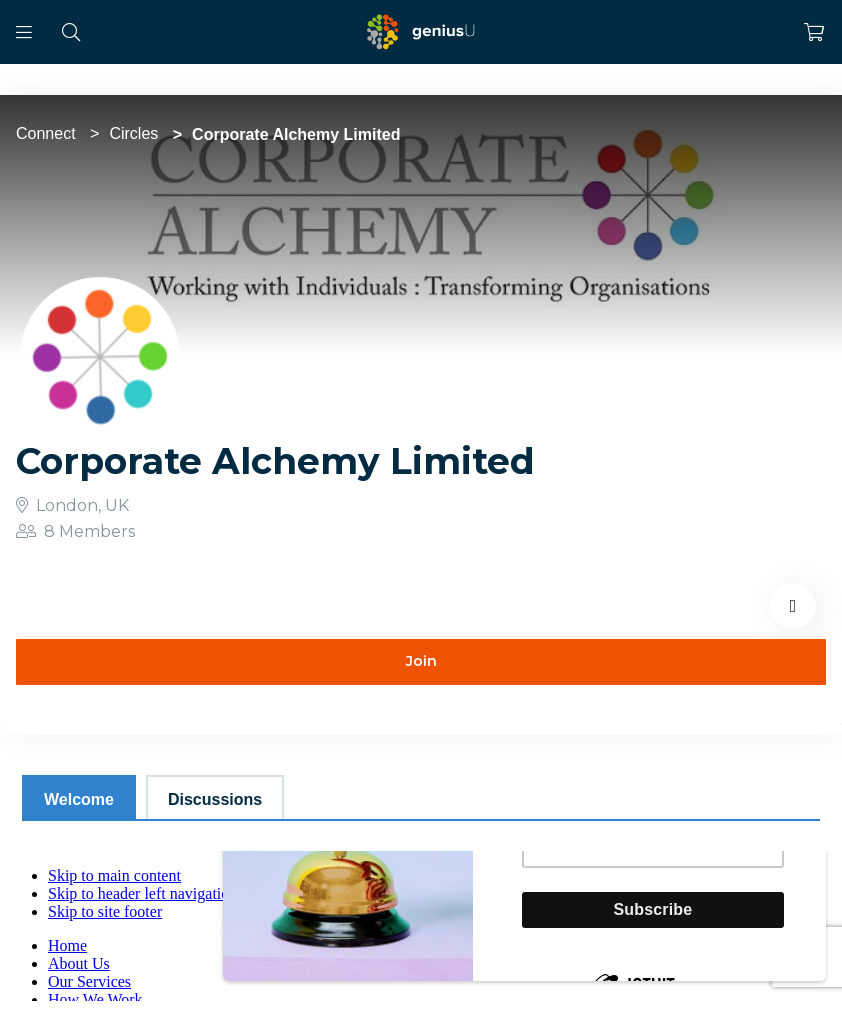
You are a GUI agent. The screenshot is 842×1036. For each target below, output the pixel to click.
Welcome (79, 799)
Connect (46, 133)
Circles (133, 133)
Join (421, 661)
